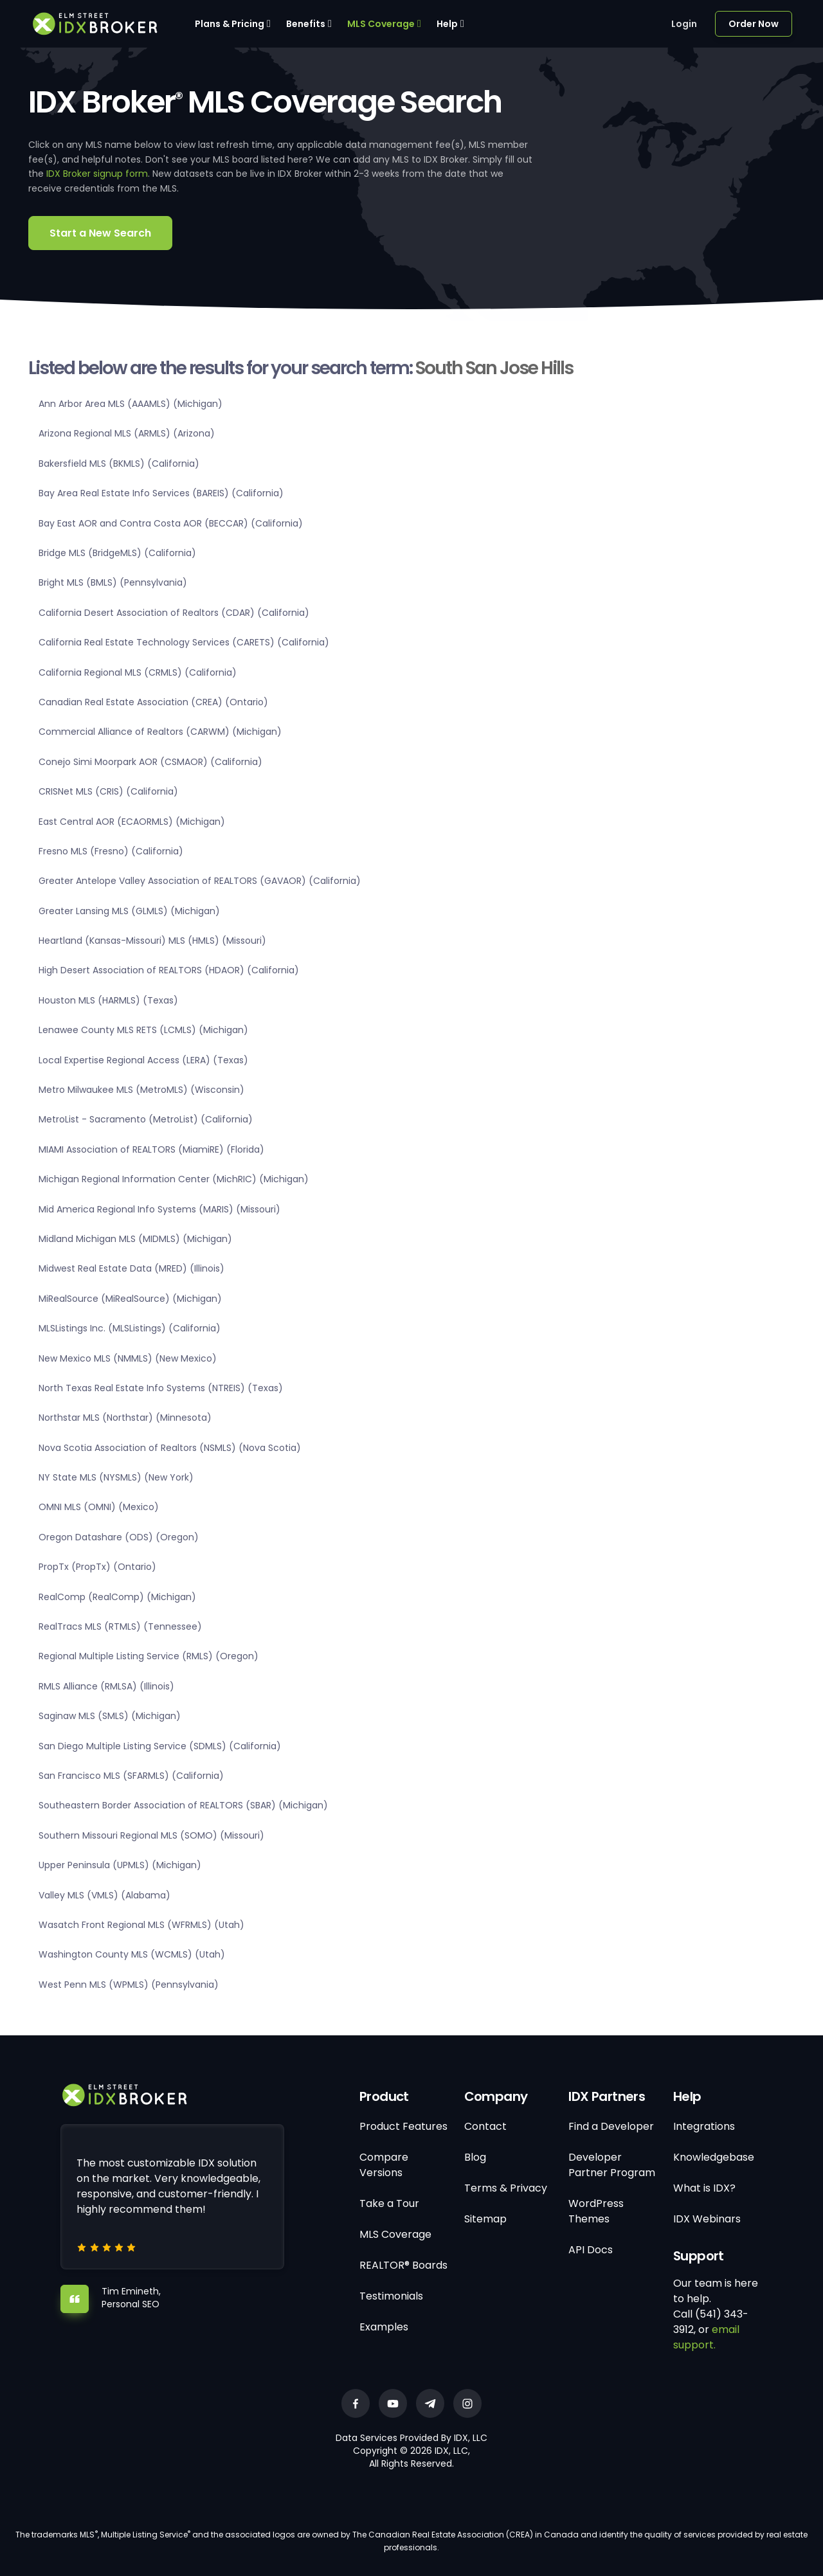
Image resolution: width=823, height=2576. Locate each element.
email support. (706, 2337)
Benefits (305, 23)
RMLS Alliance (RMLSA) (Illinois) (106, 1686)
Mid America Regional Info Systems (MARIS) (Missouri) (159, 1209)
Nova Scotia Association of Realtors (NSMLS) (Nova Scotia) (170, 1447)
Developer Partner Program (611, 2165)
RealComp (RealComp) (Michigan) (117, 1596)
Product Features (403, 2126)
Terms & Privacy (505, 2188)
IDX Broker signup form (97, 173)
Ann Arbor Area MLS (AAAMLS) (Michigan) (130, 403)
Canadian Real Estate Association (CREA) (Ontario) (153, 702)
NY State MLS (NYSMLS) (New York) (116, 1477)
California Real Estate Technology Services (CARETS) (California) (184, 642)
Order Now (753, 23)
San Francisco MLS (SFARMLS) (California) (131, 1775)
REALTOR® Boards (403, 2265)
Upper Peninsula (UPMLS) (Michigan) (120, 1865)
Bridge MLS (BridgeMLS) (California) (117, 552)
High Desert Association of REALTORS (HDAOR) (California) (169, 970)
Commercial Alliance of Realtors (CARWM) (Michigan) (160, 731)
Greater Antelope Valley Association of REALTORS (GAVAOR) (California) (200, 880)
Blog (475, 2157)
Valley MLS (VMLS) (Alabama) (104, 1895)
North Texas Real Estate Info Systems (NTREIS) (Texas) (161, 1388)
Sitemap (485, 2218)
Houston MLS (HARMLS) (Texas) (108, 1000)
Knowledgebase (713, 2157)
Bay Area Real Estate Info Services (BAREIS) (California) (161, 493)
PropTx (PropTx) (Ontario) (97, 1566)
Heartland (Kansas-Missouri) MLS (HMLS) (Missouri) (152, 940)
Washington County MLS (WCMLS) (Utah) (132, 1954)
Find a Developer (611, 2126)
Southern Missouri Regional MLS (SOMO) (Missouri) (151, 1835)
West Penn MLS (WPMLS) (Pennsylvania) (129, 1984)
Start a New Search (100, 233)
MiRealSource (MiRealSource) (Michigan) (130, 1298)
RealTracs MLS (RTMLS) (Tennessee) (120, 1626)
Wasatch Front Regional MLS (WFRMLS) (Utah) (141, 1924)
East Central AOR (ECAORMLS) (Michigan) (132, 821)
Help (447, 23)
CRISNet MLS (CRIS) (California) (108, 791)
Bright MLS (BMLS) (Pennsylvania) (113, 582)
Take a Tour (389, 2203)
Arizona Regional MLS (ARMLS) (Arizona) (127, 433)
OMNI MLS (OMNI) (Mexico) (99, 1506)
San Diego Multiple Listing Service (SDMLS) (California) (160, 1746)
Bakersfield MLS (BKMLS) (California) (119, 463)
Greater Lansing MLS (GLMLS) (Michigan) (129, 911)
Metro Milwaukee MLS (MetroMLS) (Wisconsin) (141, 1089)
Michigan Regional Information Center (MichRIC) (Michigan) (174, 1179)
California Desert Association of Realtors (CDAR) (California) (174, 612)
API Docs (590, 2249)
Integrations (704, 2126)
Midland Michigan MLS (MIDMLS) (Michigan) (135, 1238)
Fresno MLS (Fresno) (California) (111, 851)
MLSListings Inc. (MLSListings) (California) (130, 1328)
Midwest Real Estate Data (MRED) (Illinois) (131, 1268)
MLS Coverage (381, 23)
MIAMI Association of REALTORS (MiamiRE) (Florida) (151, 1149)
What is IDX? (704, 2188)
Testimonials (391, 2296)
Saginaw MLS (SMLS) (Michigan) (110, 1715)
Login (684, 23)
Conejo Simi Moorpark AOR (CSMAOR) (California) (150, 761)
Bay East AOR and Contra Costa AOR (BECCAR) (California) (171, 523)
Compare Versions (383, 2165)
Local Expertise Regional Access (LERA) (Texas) (143, 1060)
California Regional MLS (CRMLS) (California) (138, 672)
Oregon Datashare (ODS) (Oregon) (119, 1537)
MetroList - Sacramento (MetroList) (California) (146, 1119)
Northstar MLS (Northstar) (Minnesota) (125, 1417)
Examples (383, 2326)
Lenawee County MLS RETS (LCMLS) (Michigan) (143, 1029)
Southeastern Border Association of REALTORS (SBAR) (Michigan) (183, 1805)
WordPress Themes (596, 2211)
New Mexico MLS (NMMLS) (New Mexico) (128, 1358)
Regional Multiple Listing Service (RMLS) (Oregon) (148, 1656)
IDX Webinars (707, 2218)
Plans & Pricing (229, 23)
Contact (485, 2126)
